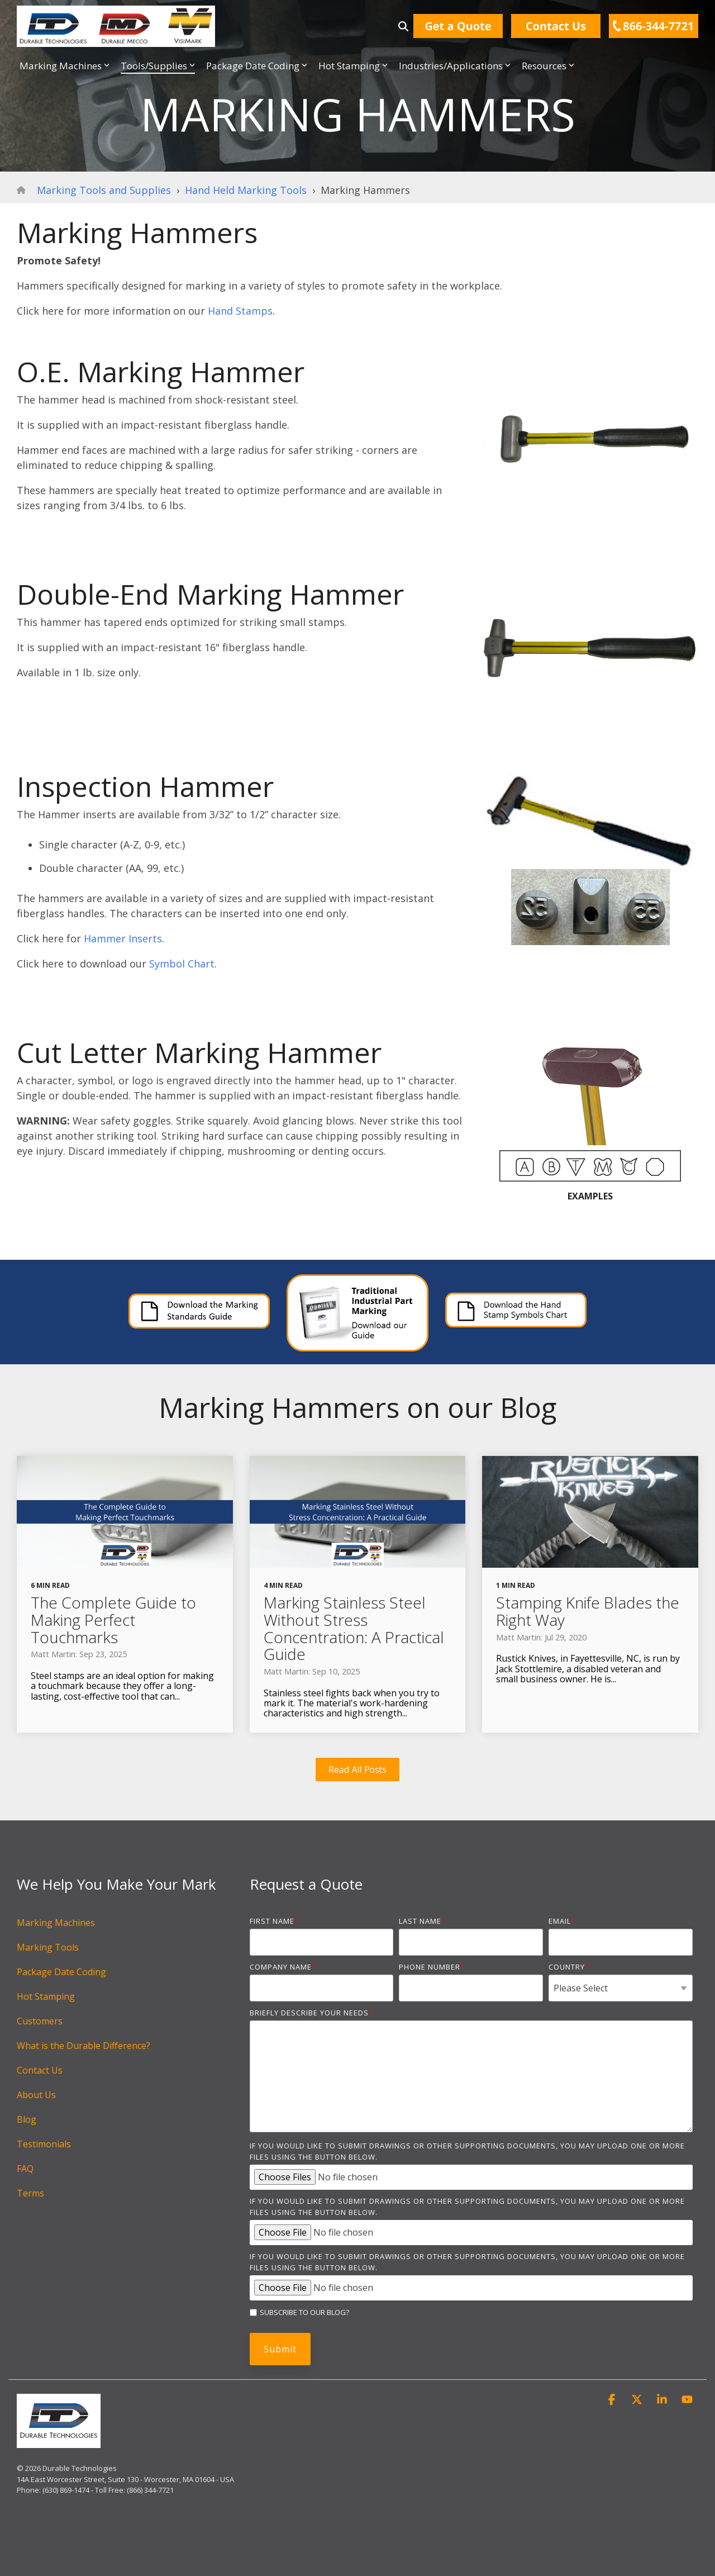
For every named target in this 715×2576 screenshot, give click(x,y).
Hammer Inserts (123, 938)
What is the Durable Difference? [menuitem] (83, 2045)
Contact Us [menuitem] (40, 2070)
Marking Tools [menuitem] (48, 1947)
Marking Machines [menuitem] (56, 1922)
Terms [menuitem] (30, 2193)
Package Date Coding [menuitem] (61, 1972)
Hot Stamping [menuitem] (46, 1996)
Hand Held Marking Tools (246, 190)
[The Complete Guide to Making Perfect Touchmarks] (125, 1512)
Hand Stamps (240, 310)
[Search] (403, 26)
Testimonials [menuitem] (44, 2144)
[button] (613, 2400)
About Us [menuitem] (36, 2095)
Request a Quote (306, 1884)
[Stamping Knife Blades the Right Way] (590, 1512)
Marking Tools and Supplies (104, 190)
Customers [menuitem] (40, 2021)
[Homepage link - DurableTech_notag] (59, 2442)
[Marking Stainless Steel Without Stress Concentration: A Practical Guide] (358, 1512)
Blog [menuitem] (26, 2119)
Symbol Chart (181, 963)
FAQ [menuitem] (25, 2168)
